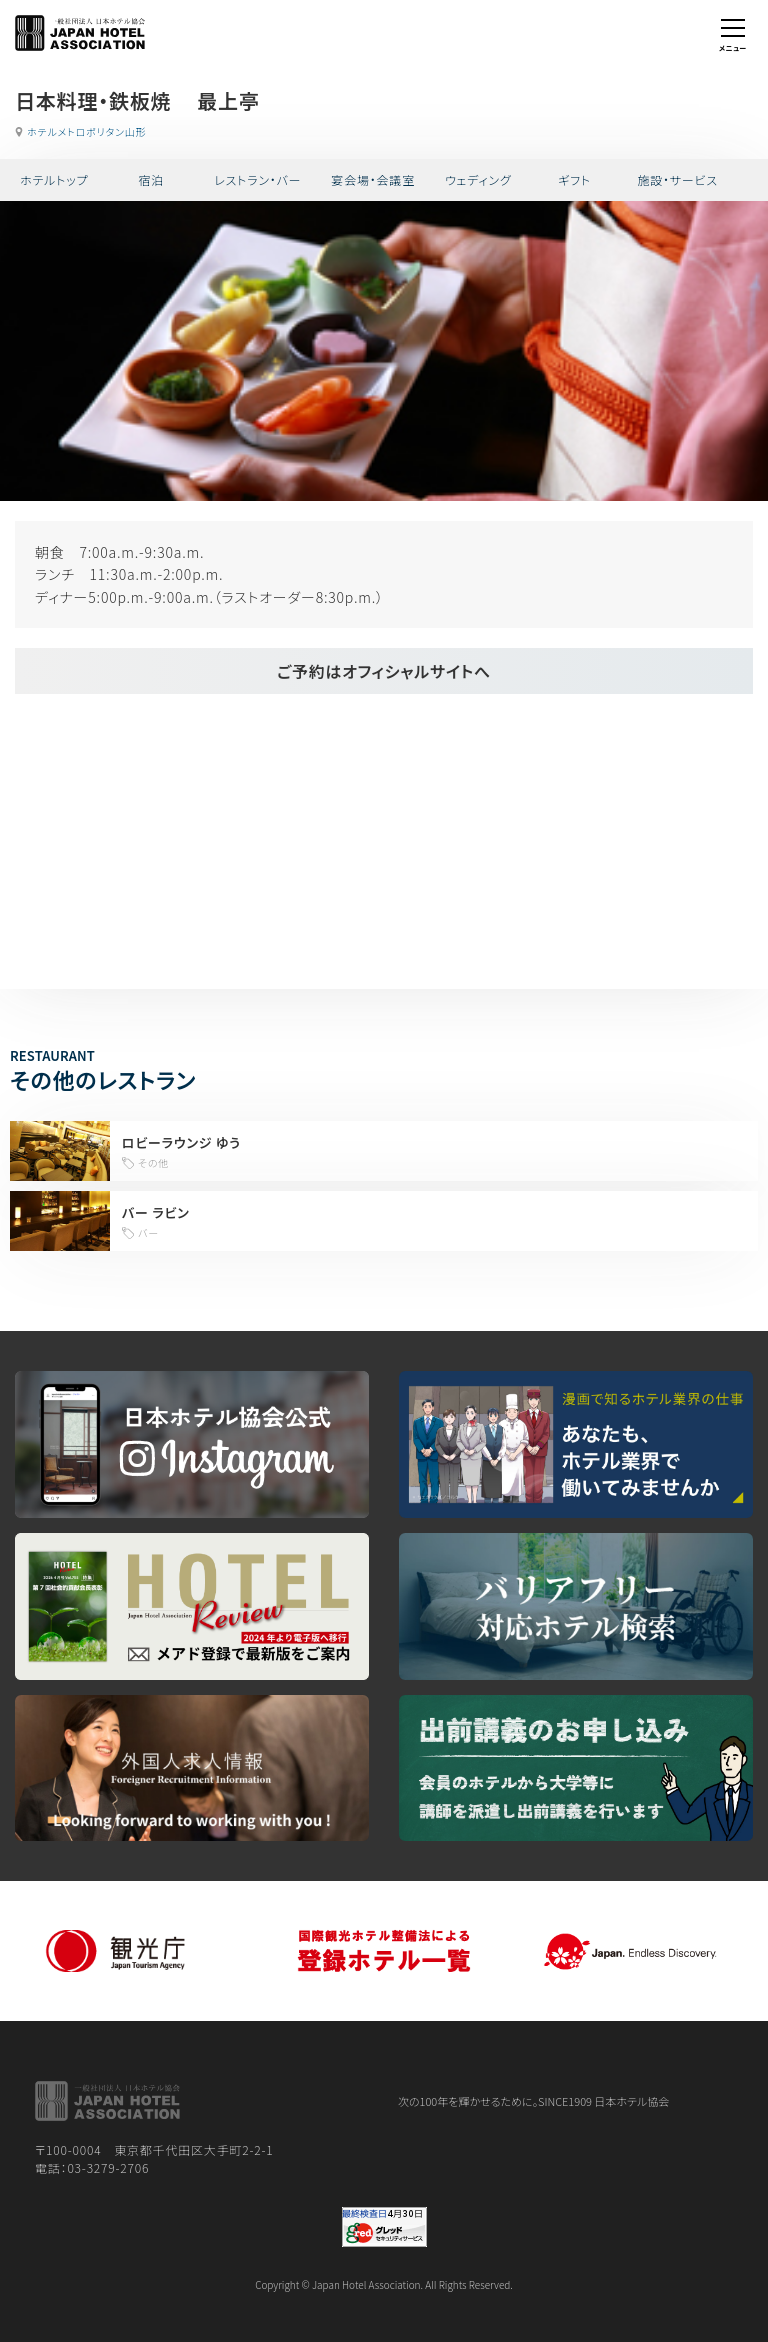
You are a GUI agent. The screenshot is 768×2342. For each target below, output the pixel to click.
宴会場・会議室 (373, 179)
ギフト (574, 179)
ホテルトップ (54, 179)
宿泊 (151, 179)
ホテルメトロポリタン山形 (86, 131)
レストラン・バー (257, 179)
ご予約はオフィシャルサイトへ (384, 671)
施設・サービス (677, 179)
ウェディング (478, 179)
